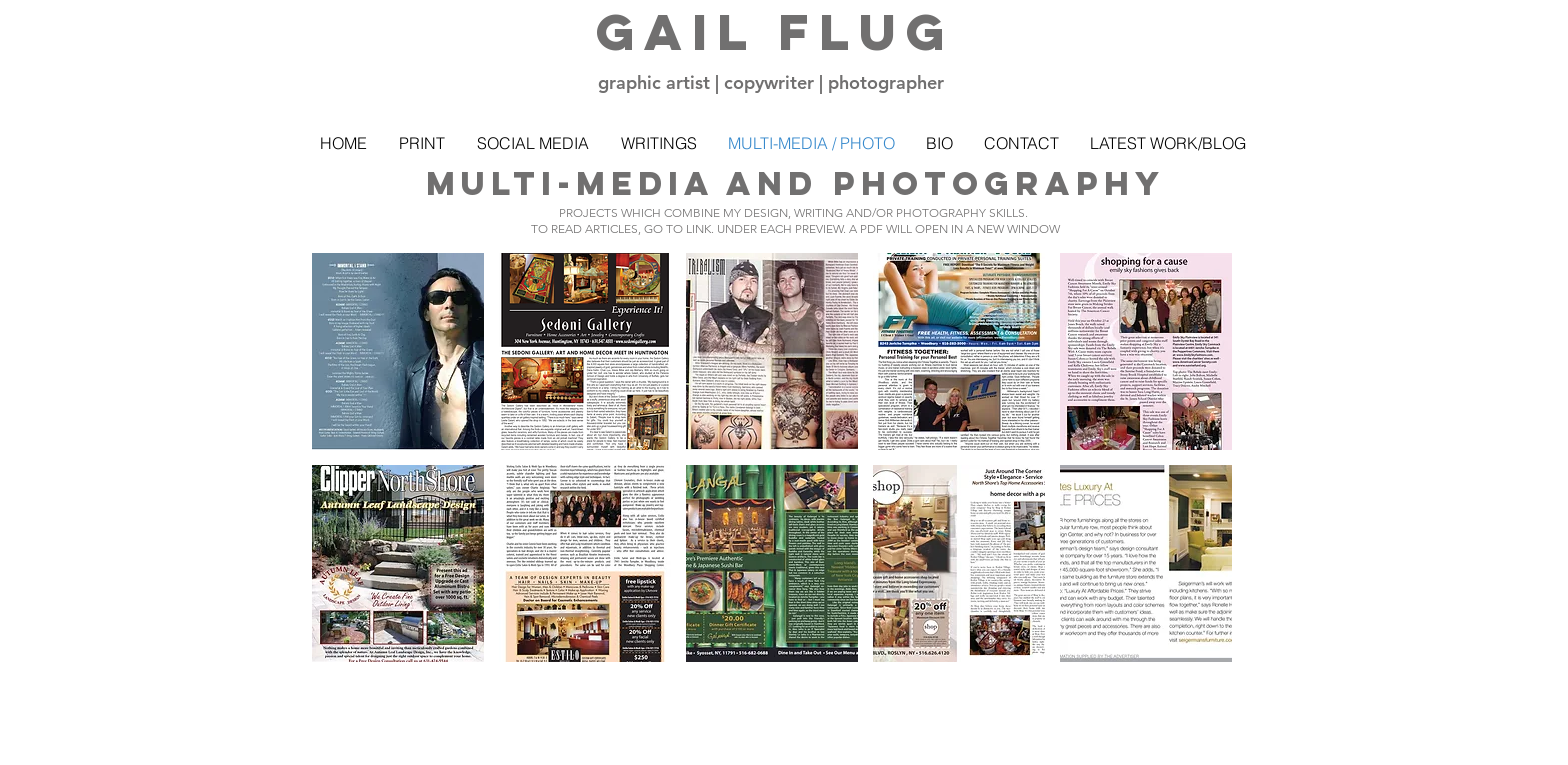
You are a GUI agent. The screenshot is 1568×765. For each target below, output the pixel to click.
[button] (398, 351)
